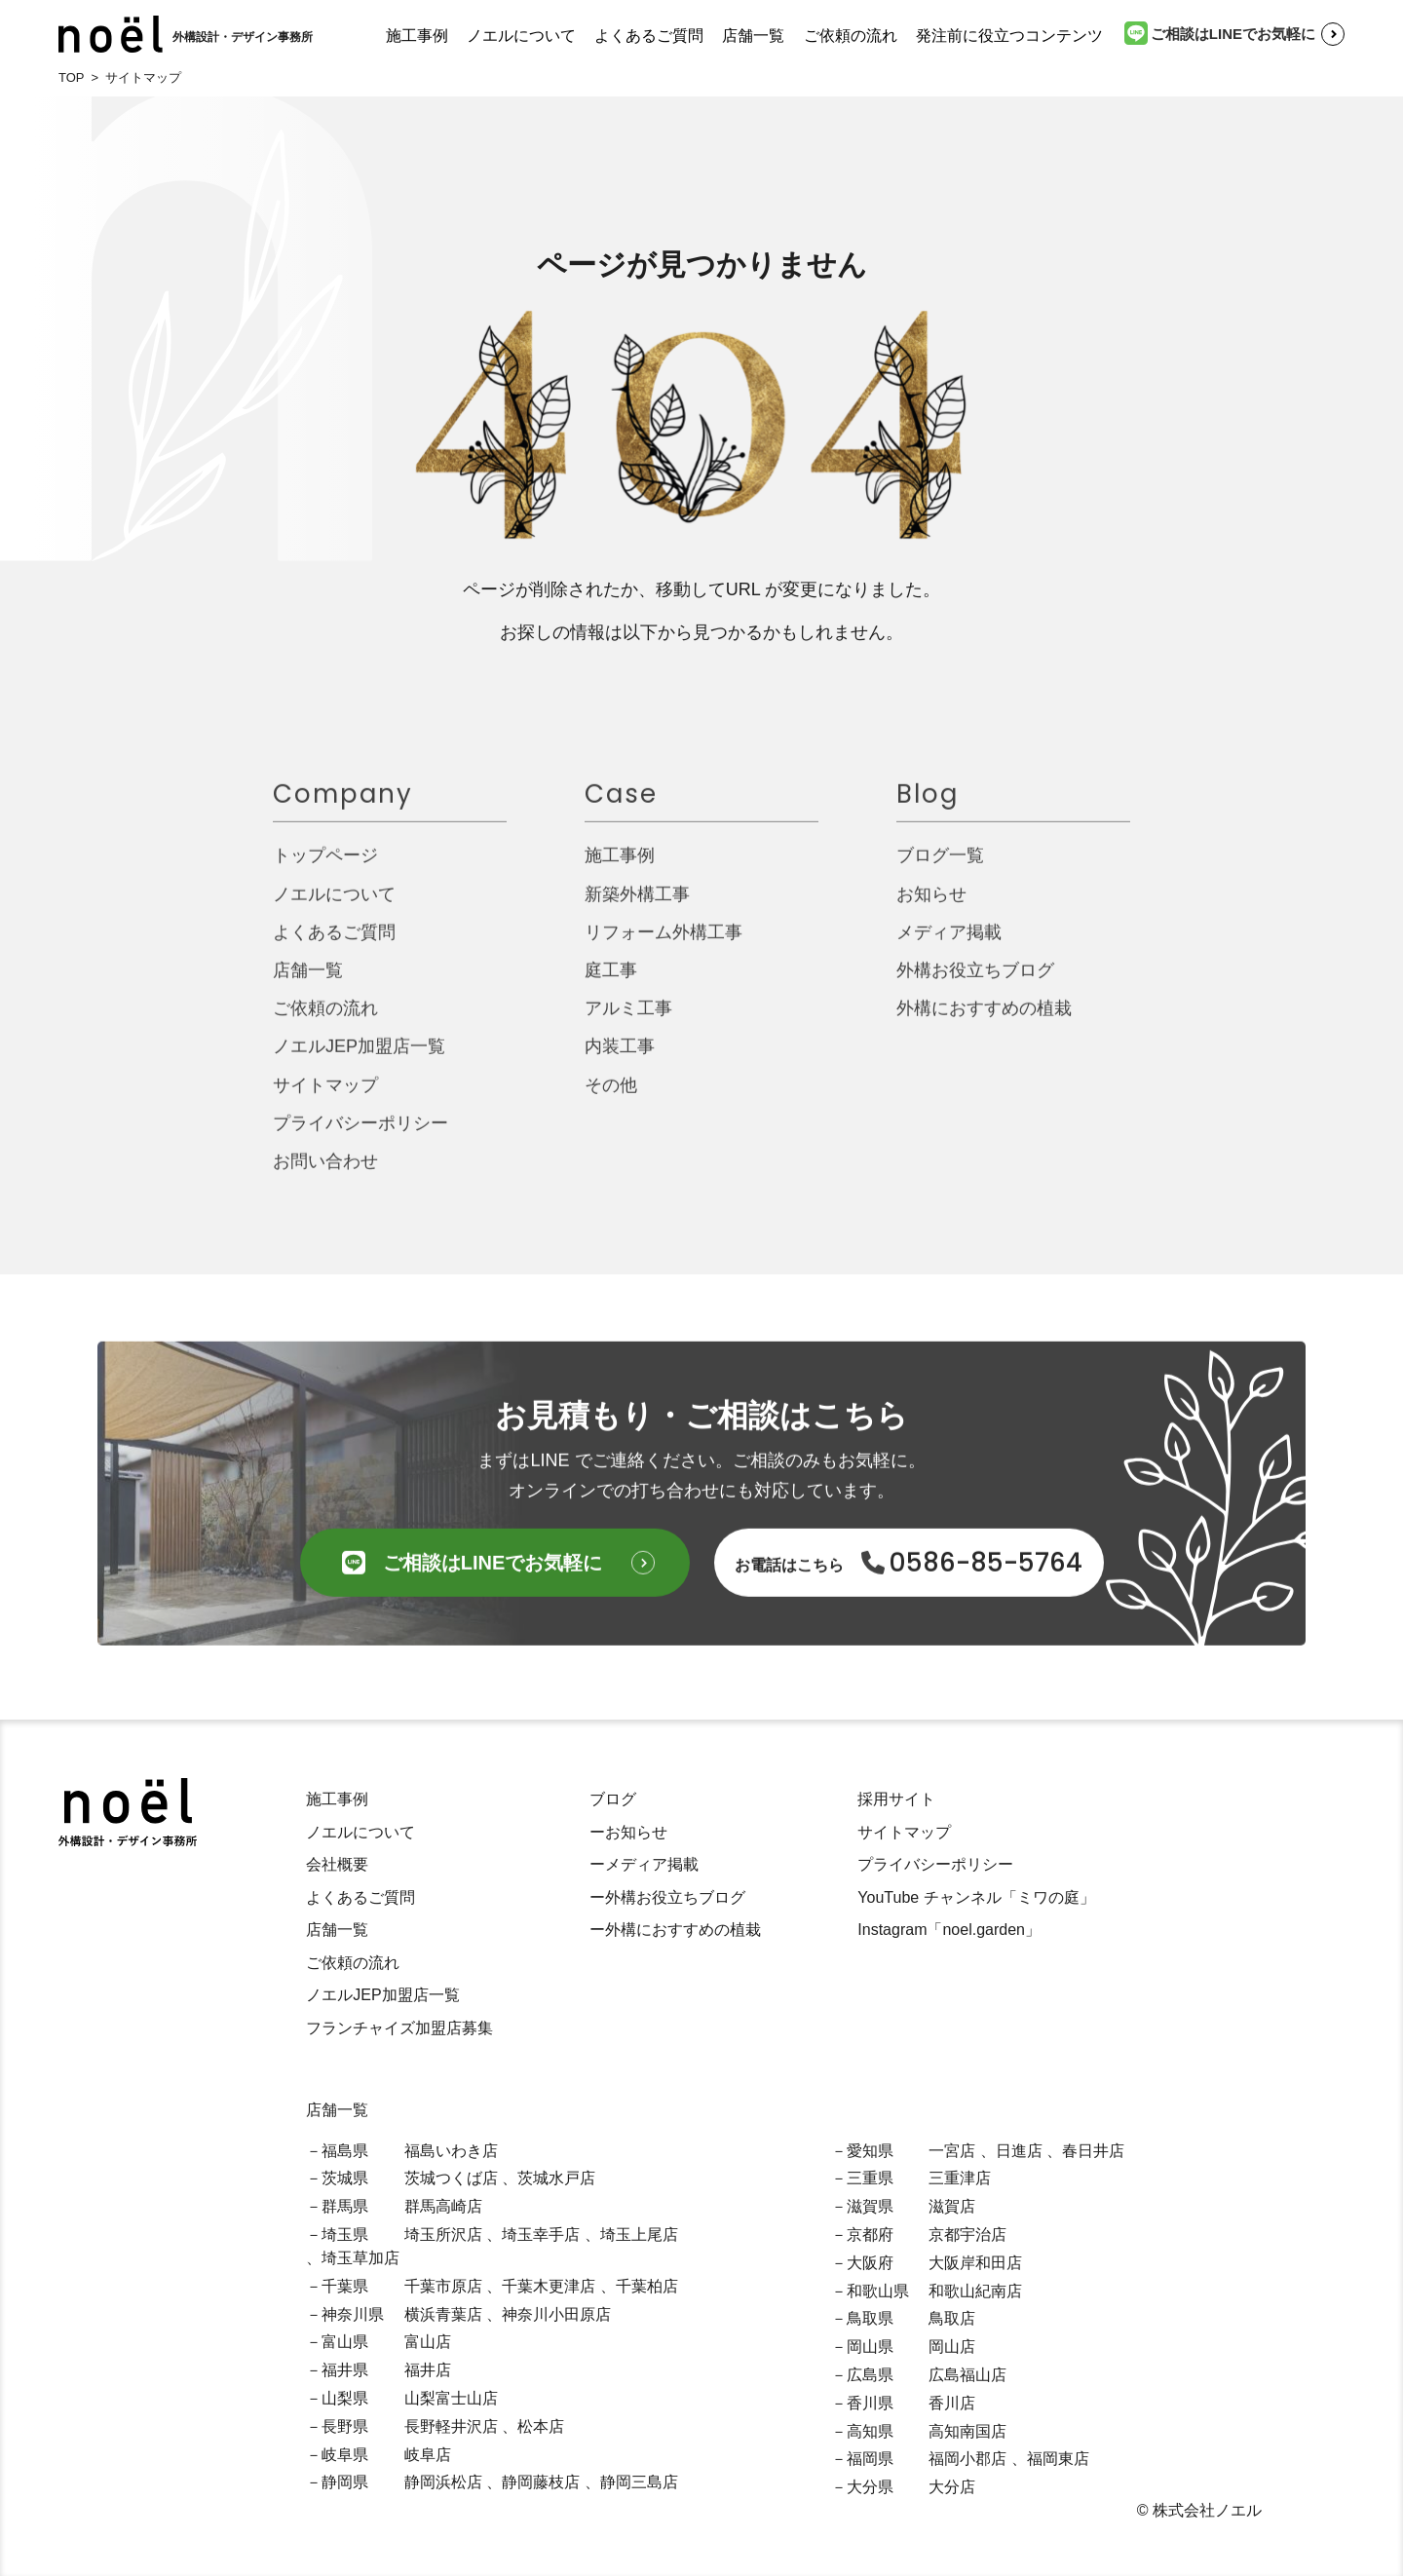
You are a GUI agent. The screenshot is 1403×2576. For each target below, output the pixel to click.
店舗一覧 (753, 35)
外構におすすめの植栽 (984, 1022)
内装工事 (620, 1060)
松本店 (540, 2426)
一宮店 (952, 2150)
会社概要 (337, 1864)
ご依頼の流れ (850, 35)
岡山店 (952, 2346)
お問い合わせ (325, 1175)
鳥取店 (952, 2318)
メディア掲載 (949, 946)
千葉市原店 (443, 2286)
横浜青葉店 (443, 2314)
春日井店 (1093, 2150)
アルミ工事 (628, 1022)
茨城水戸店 (556, 2178)
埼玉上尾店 (639, 2234)
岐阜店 (427, 2454)
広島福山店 (967, 2375)
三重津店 (960, 2178)
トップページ (325, 869)
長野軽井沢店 (451, 2426)
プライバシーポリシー (360, 1137)
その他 (611, 1098)
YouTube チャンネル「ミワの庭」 (975, 1897)
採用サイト (896, 1799)
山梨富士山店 (451, 2398)
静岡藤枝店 (541, 2482)
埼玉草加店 (360, 2258)
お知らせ (931, 907)
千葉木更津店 (548, 2286)
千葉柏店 (647, 2286)
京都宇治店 (967, 2234)
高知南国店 (967, 2431)
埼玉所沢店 (443, 2234)
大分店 (952, 2487)
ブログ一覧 (940, 869)
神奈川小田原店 (556, 2314)
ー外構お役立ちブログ (667, 1897)
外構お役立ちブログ (975, 984)
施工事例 (417, 35)
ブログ (612, 1799)
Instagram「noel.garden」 (949, 1929)
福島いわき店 (451, 2150)
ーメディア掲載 (644, 1864)
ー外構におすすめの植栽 (675, 1929)
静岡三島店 (639, 2482)
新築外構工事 (637, 907)
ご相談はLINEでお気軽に (1219, 33)
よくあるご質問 (648, 35)
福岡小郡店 (967, 2458)
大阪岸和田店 (975, 2262)
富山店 (427, 2341)
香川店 (952, 2403)
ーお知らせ (628, 1832)
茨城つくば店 (451, 2178)
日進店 (1019, 2150)
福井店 (427, 2370)
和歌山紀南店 (975, 2291)
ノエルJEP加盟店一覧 (359, 1060)
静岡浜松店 (443, 2482)
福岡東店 (1058, 2458)
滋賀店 (952, 2206)
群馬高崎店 (443, 2206)
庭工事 (611, 984)
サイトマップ (325, 1098)
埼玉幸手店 (541, 2234)
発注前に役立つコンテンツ (1009, 35)
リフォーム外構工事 (663, 946)
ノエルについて (521, 35)
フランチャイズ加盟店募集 (399, 2028)
